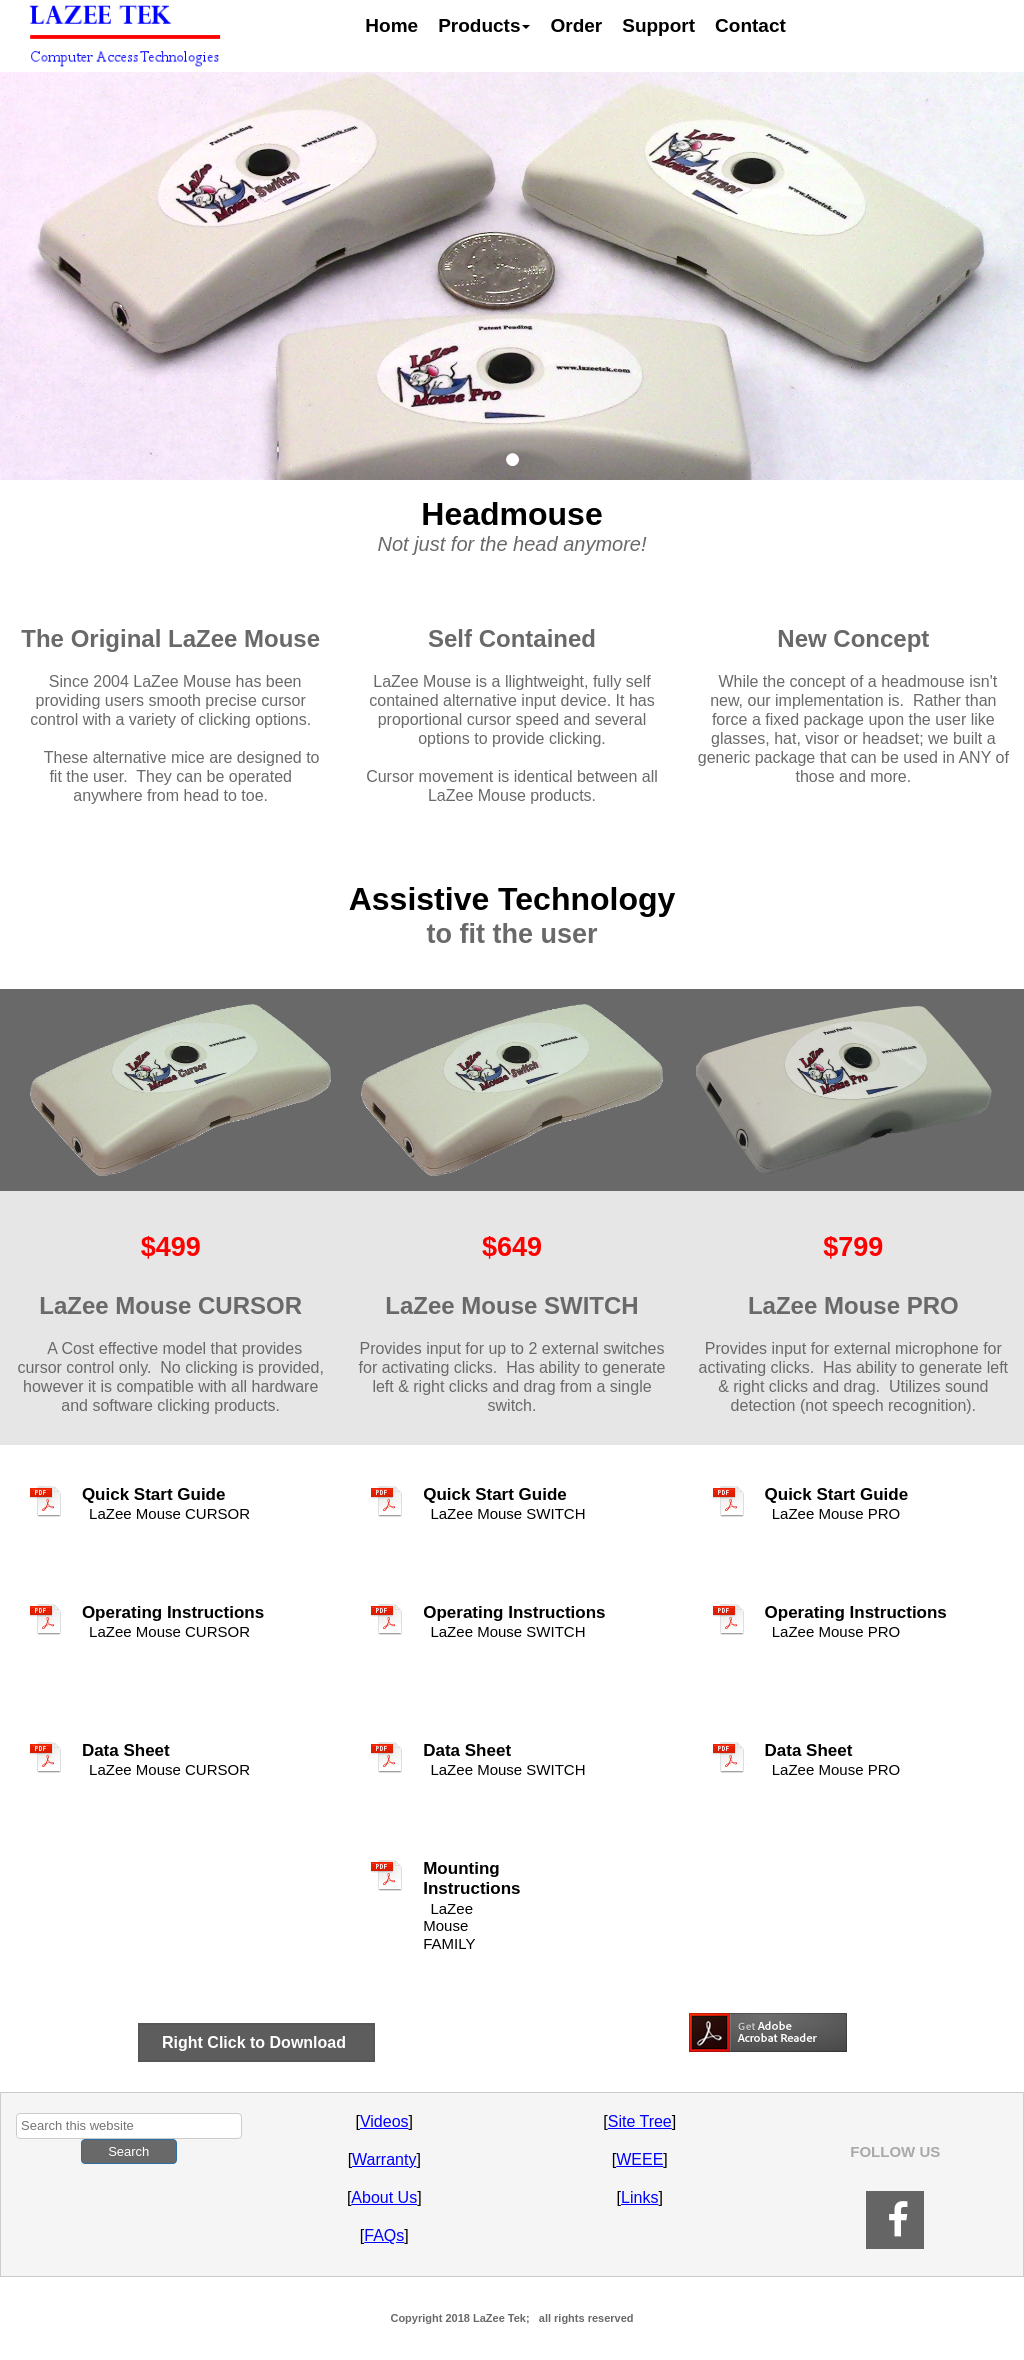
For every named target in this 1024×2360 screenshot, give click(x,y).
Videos (384, 2121)
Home (391, 25)
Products (484, 25)
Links (639, 2197)
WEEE (639, 2159)
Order (576, 25)
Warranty (384, 2159)
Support (658, 25)
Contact (750, 25)
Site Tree (640, 2121)
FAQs (384, 2235)
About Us (384, 2197)
